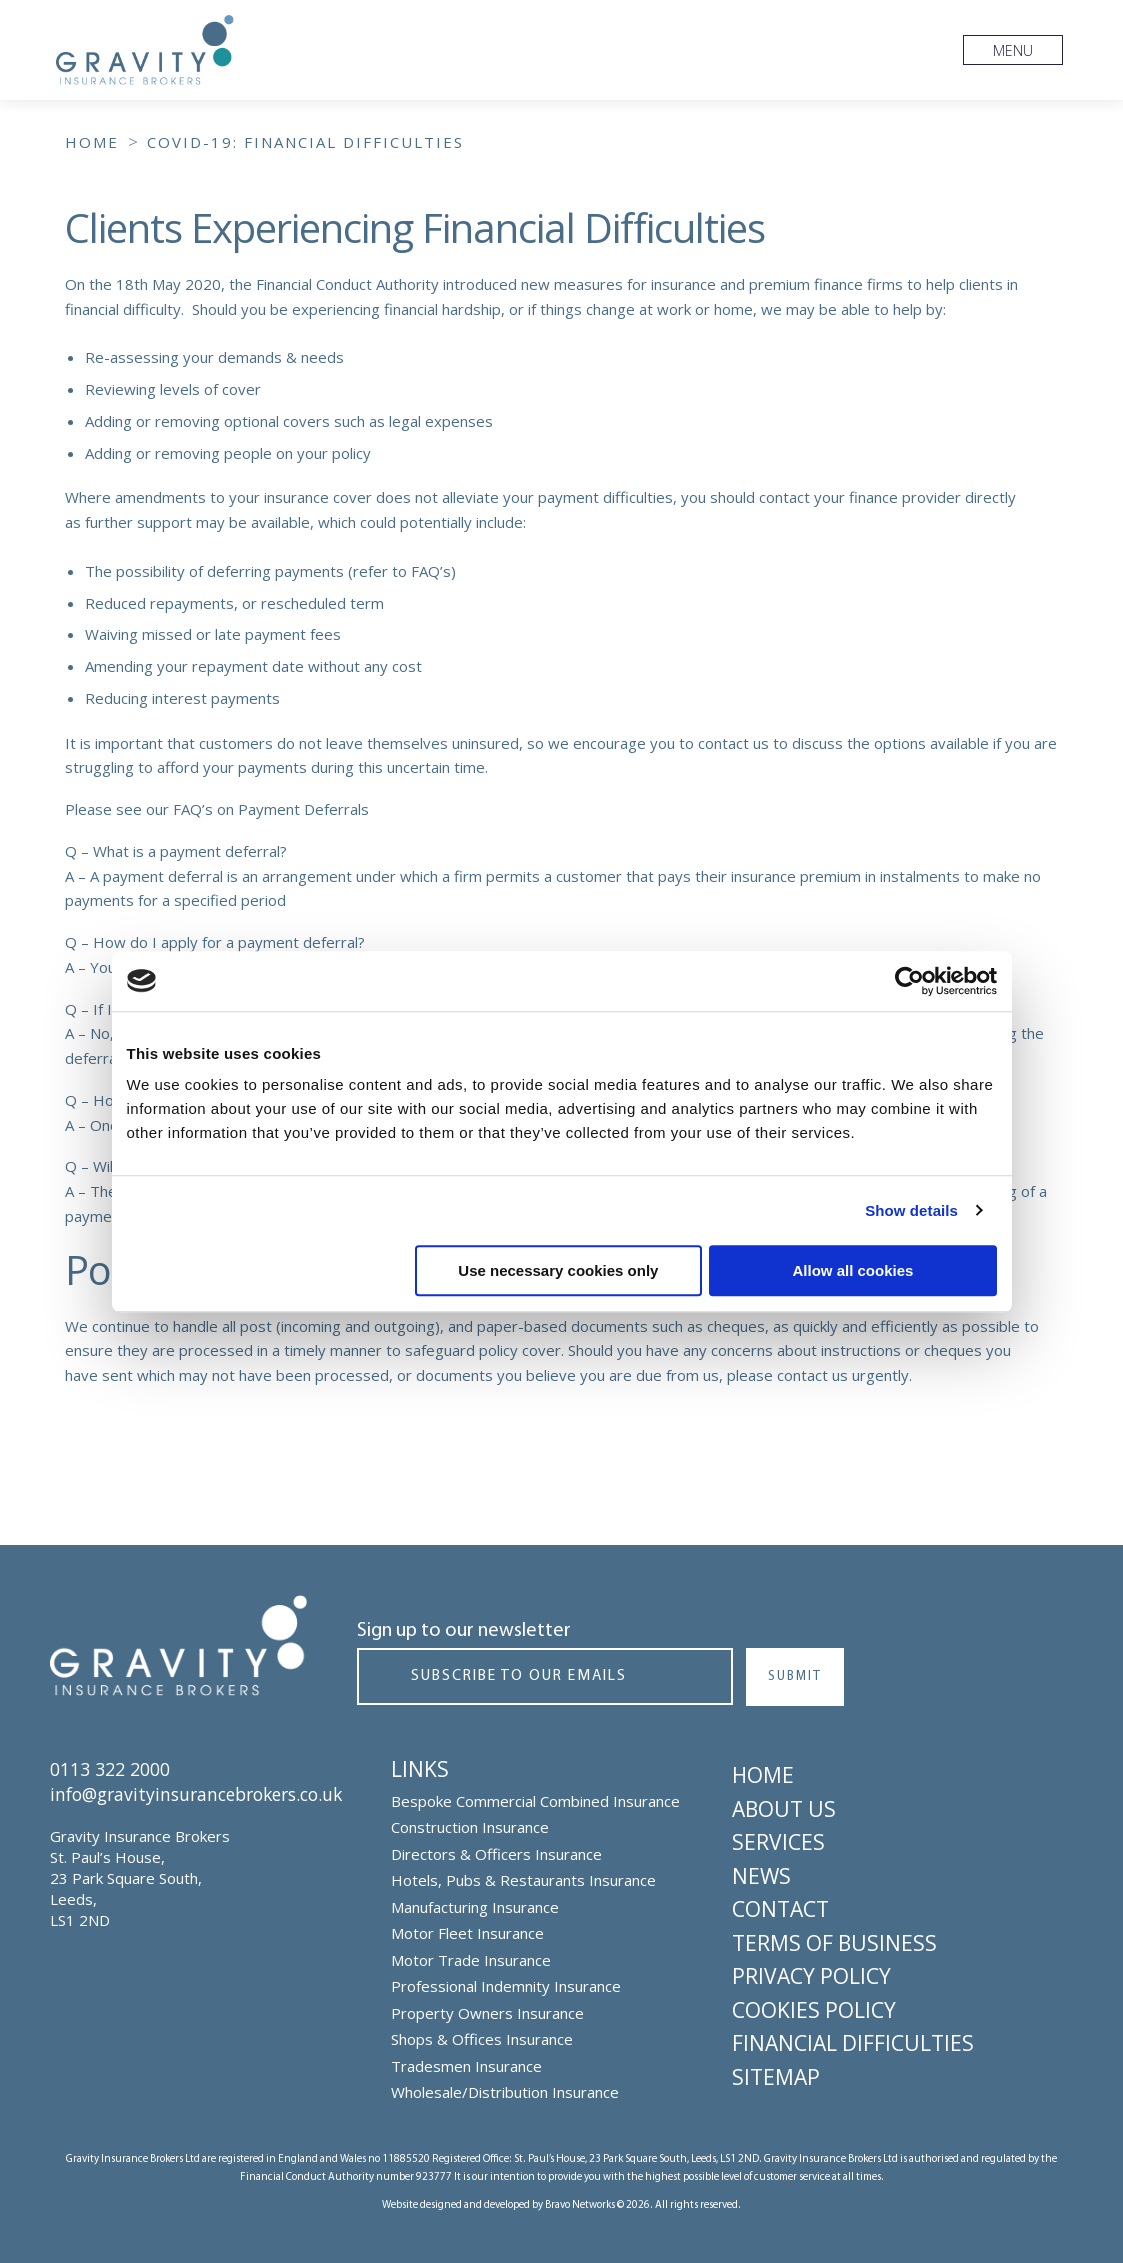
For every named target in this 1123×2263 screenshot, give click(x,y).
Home (763, 1774)
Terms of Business (834, 1941)
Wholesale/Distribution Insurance (505, 2090)
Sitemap (776, 2075)
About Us (784, 1807)
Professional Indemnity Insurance (506, 1984)
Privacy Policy (811, 1975)
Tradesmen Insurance (466, 2064)
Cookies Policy (814, 2008)
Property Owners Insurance (487, 2011)
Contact (780, 1908)
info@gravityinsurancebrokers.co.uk (205, 1793)
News (761, 1874)
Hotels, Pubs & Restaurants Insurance (523, 1878)
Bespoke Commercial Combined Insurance (535, 1799)
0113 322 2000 (110, 1768)
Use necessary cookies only (558, 1270)
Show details (911, 1210)
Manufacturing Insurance (475, 1905)
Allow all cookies (853, 1270)
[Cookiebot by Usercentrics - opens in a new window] (909, 981)
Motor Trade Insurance (471, 1958)
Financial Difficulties (853, 2042)
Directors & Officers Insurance (496, 1852)
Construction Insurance (470, 1825)
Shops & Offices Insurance (482, 2037)
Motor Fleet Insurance (467, 1931)
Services (778, 1841)
